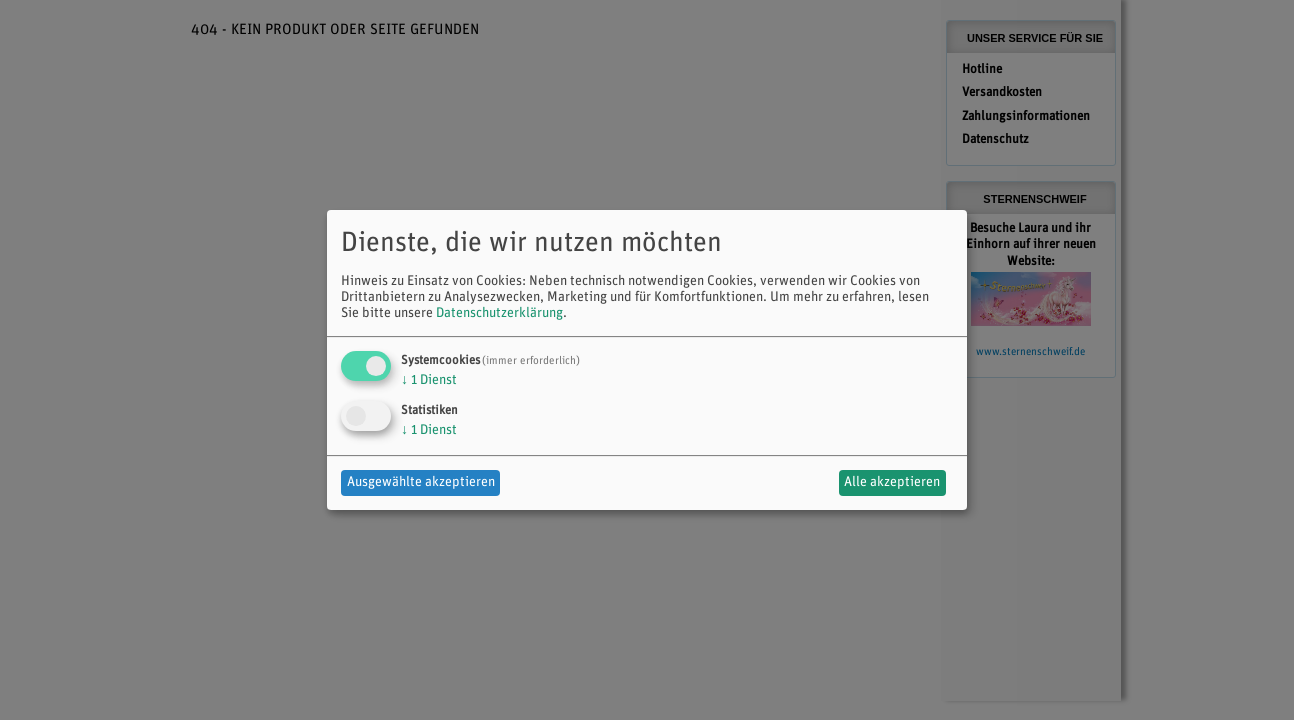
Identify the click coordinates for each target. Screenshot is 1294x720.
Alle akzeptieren (892, 482)
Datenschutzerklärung (499, 313)
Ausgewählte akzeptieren (421, 482)
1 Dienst (429, 380)
